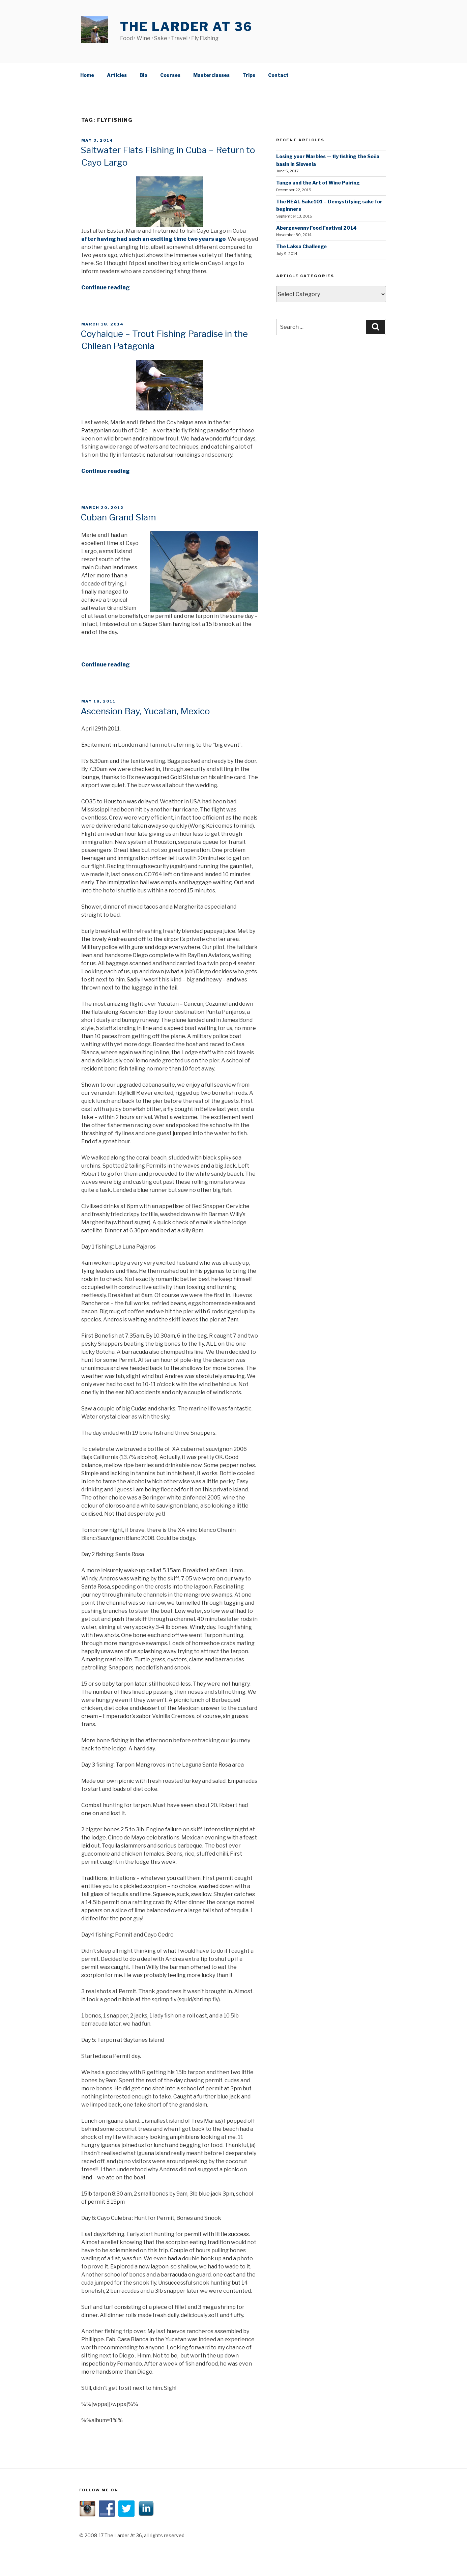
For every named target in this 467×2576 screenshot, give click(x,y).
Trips (248, 74)
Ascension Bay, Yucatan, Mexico (145, 710)
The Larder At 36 (186, 26)
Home (87, 74)
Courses (170, 74)
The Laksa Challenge (301, 245)
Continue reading (105, 286)
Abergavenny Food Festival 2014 (316, 227)
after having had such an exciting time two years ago (153, 238)
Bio (143, 74)
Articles (117, 74)
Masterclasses (211, 74)
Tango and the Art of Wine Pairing (318, 181)
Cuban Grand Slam (118, 516)
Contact (278, 74)
